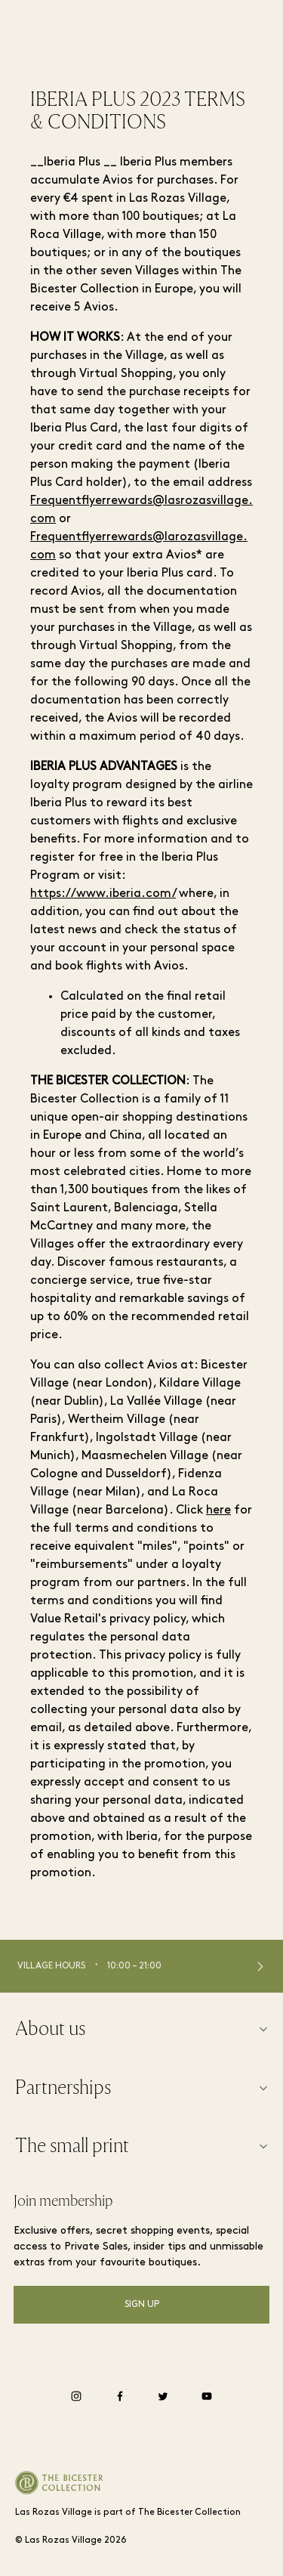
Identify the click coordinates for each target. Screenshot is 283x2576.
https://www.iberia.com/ (103, 894)
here (218, 1510)
